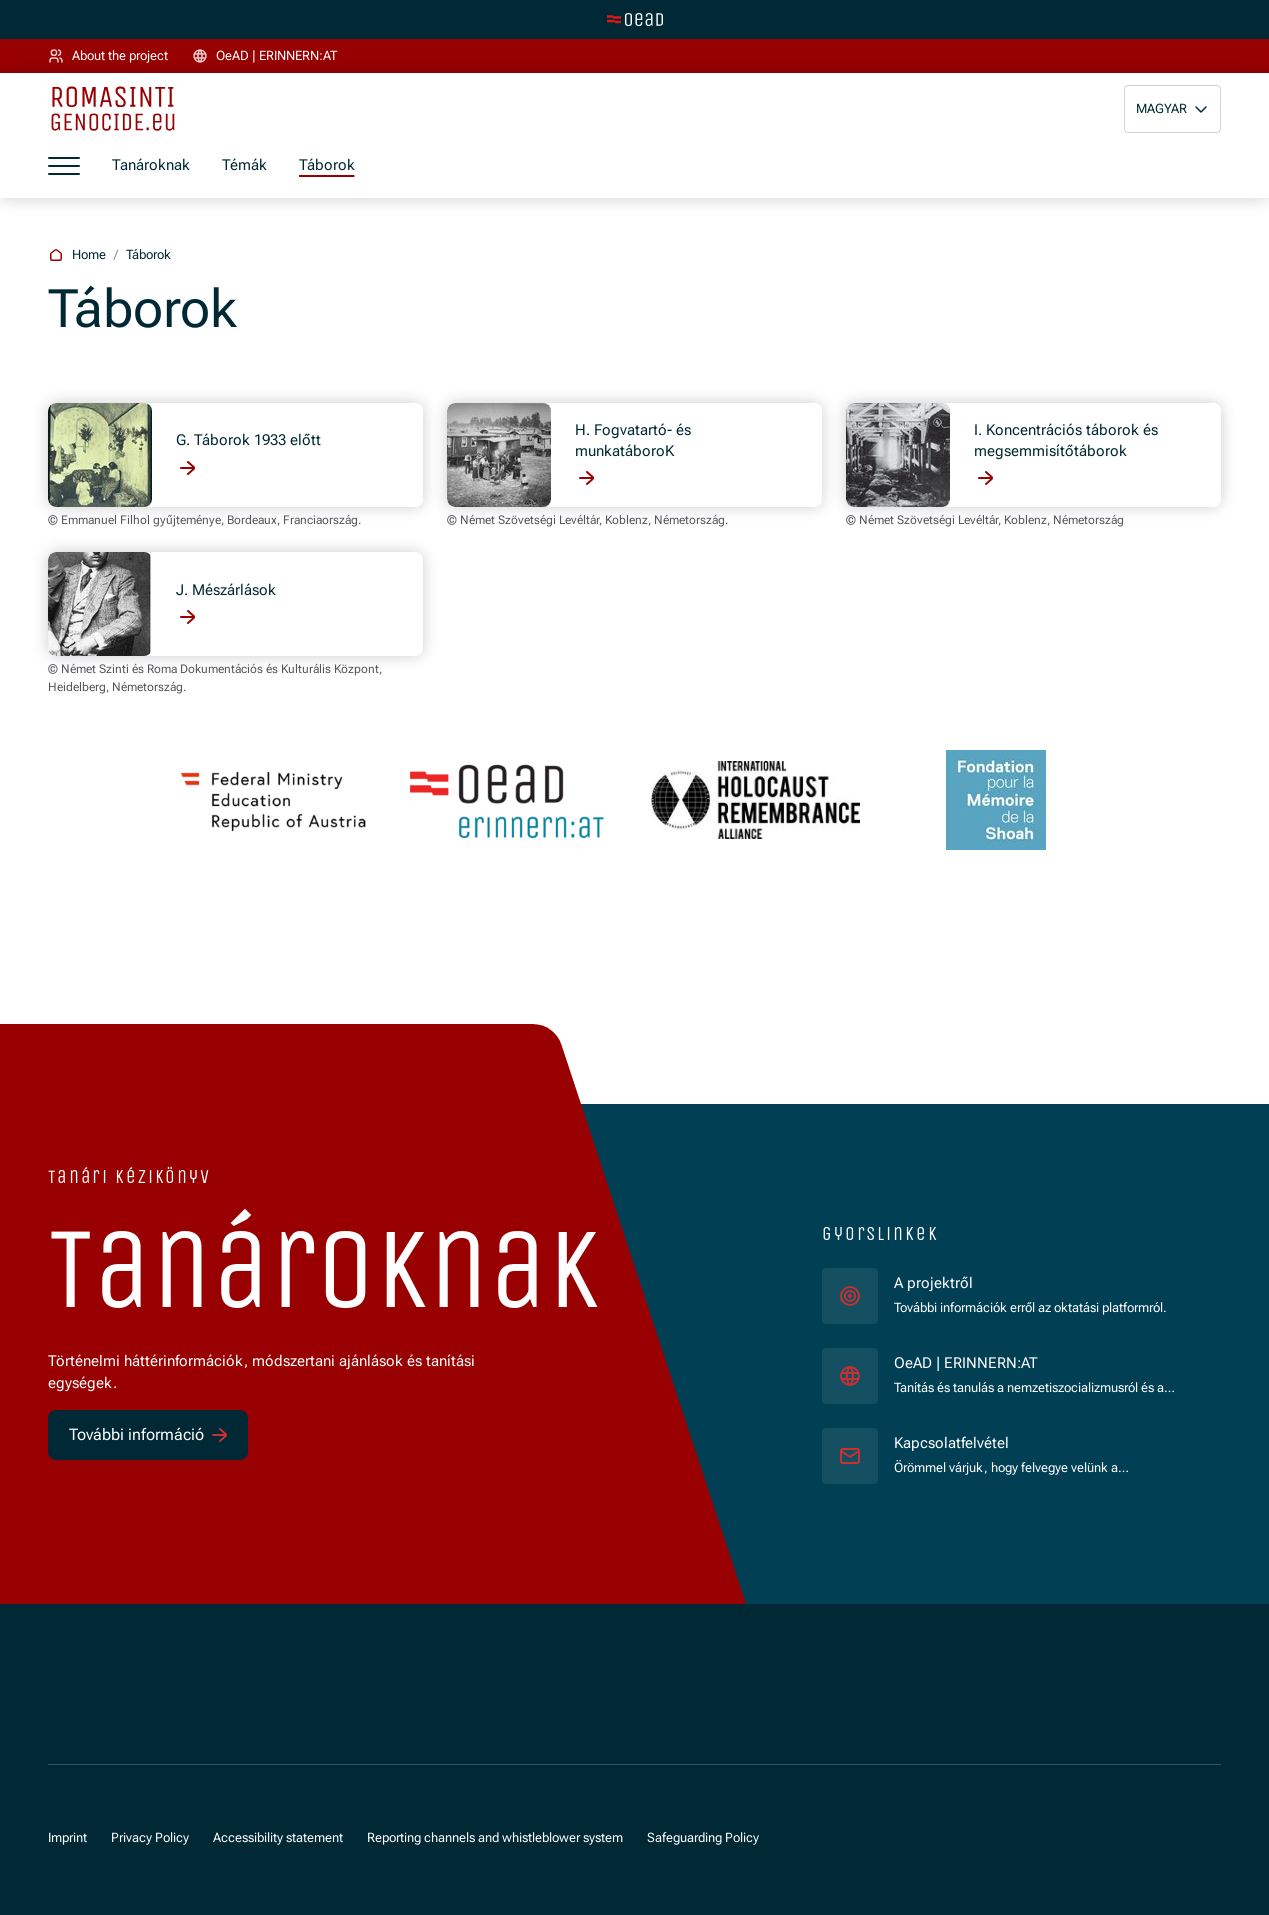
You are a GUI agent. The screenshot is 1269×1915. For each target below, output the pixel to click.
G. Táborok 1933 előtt (248, 440)
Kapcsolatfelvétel (951, 1443)
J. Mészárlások (226, 590)
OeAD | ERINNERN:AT (1041, 1362)
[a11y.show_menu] (64, 166)
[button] (1172, 109)
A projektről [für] (933, 1283)
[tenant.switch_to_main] (635, 19)
